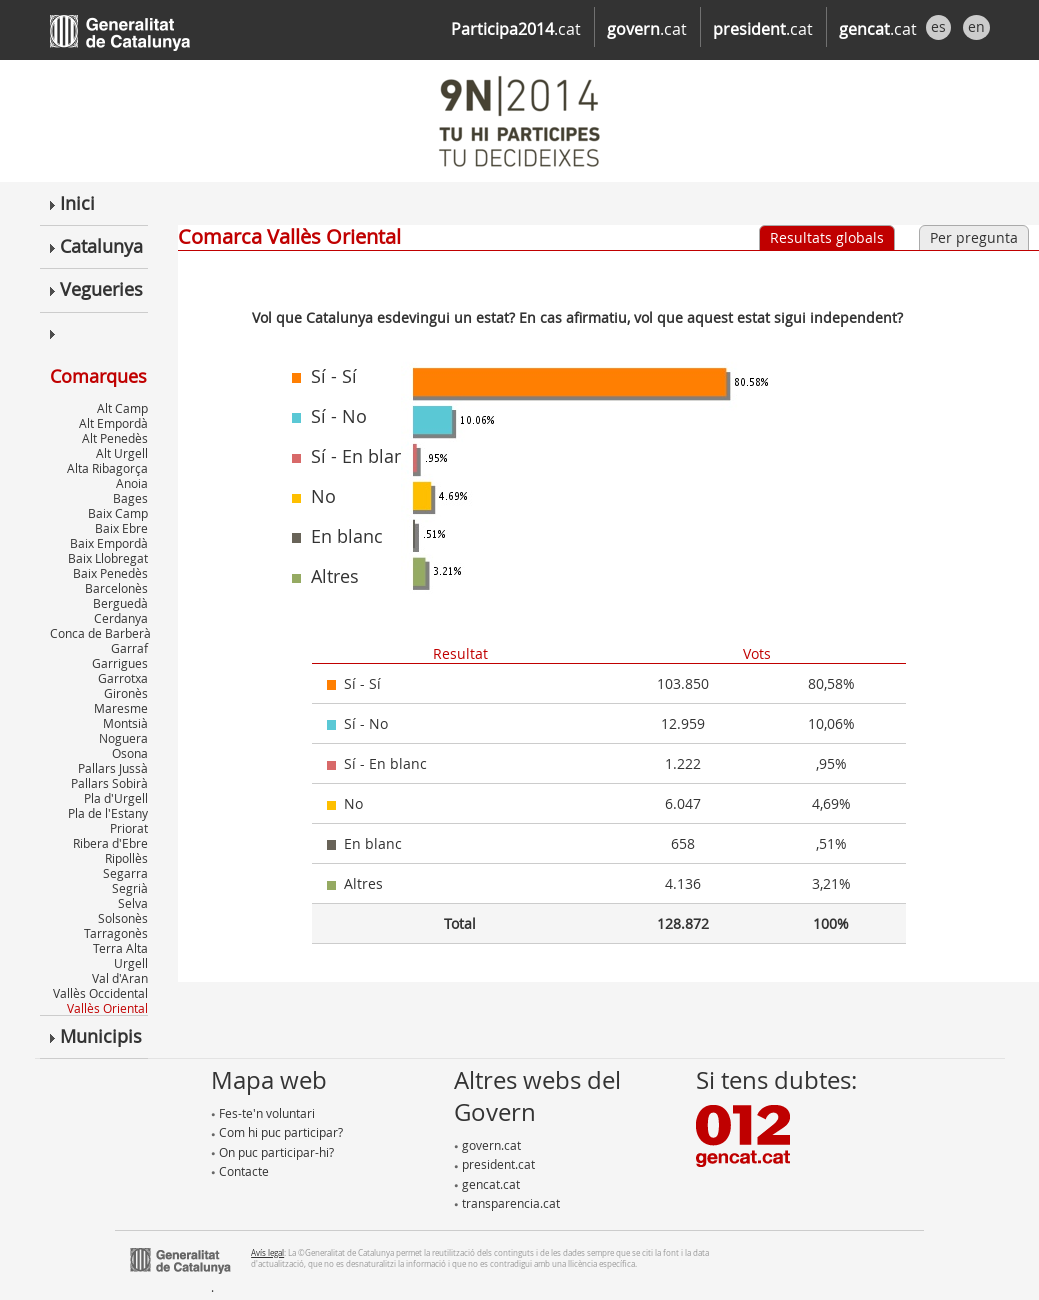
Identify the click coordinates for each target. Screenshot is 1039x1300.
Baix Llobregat (108, 558)
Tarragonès (116, 933)
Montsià (125, 723)
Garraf (129, 648)
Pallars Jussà (113, 768)
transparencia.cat (507, 1203)
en (976, 26)
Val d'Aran (120, 978)
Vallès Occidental (100, 993)
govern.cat (487, 1145)
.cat (516, 29)
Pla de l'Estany (108, 813)
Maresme (121, 708)
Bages (130, 498)
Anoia (132, 483)
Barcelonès (116, 588)
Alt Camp (122, 408)
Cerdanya (121, 618)
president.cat (494, 1164)
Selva (133, 903)
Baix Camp (118, 513)
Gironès (126, 693)
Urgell (131, 963)
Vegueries (96, 289)
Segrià (130, 888)
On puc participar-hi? (272, 1152)
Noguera (123, 738)
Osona (130, 753)
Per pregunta (974, 237)
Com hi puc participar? (277, 1132)
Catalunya (96, 246)
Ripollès (126, 858)
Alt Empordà (113, 423)
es (938, 26)
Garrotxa (123, 678)
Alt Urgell (122, 453)
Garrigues (120, 663)
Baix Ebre (121, 528)
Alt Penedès (115, 438)
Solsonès (123, 918)
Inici (72, 203)
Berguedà (120, 603)
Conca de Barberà (100, 633)
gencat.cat (487, 1184)
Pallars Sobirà (109, 783)
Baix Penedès (110, 573)
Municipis (96, 1036)
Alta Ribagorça (107, 468)
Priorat (129, 828)
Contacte (240, 1171)
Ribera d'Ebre (110, 843)
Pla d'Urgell (116, 798)
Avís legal (267, 1252)
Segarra (125, 873)
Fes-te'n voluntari (263, 1113)
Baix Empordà (109, 543)
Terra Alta (120, 948)
